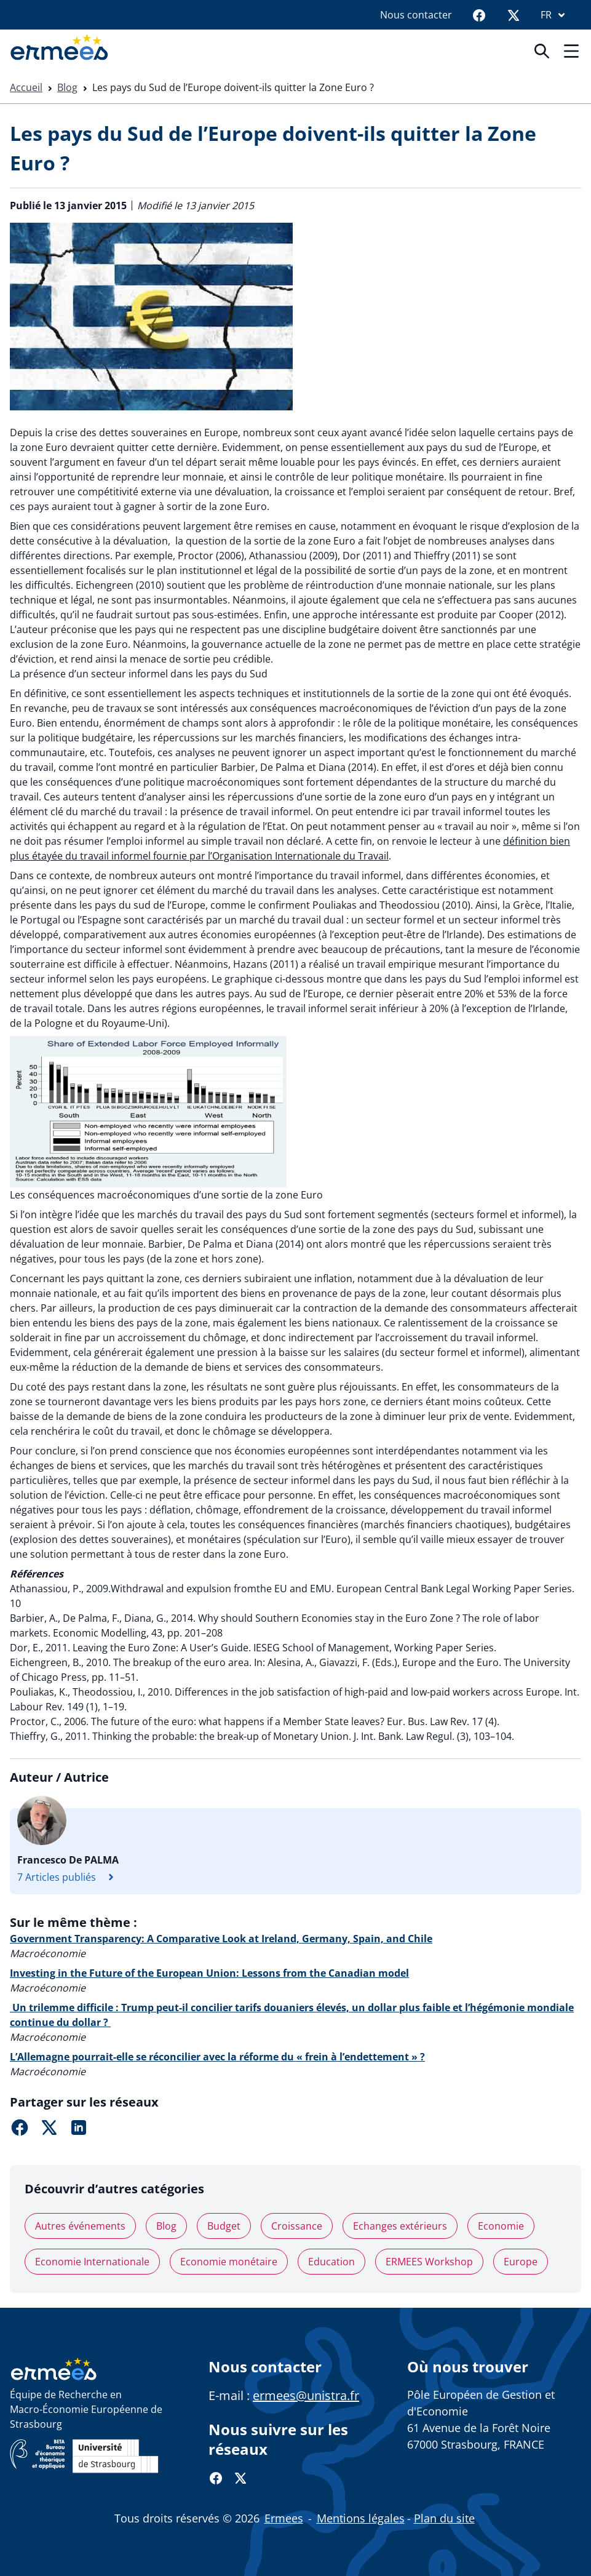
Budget (223, 2226)
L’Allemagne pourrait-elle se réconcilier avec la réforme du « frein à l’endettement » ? (217, 2057)
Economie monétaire (228, 2261)
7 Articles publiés (69, 1877)
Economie (501, 2226)
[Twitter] (513, 15)
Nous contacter (416, 15)
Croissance (296, 2226)
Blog (67, 87)
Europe (520, 2261)
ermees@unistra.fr (306, 2395)
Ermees (283, 2518)
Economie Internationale (92, 2261)
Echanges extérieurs (400, 2226)
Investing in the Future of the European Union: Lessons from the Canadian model (209, 1973)
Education (331, 2261)
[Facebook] (479, 15)
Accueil (26, 87)
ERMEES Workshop (429, 2261)
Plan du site (444, 2518)
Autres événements (80, 2226)
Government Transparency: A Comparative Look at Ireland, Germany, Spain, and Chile (221, 1938)
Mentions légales (361, 2518)
